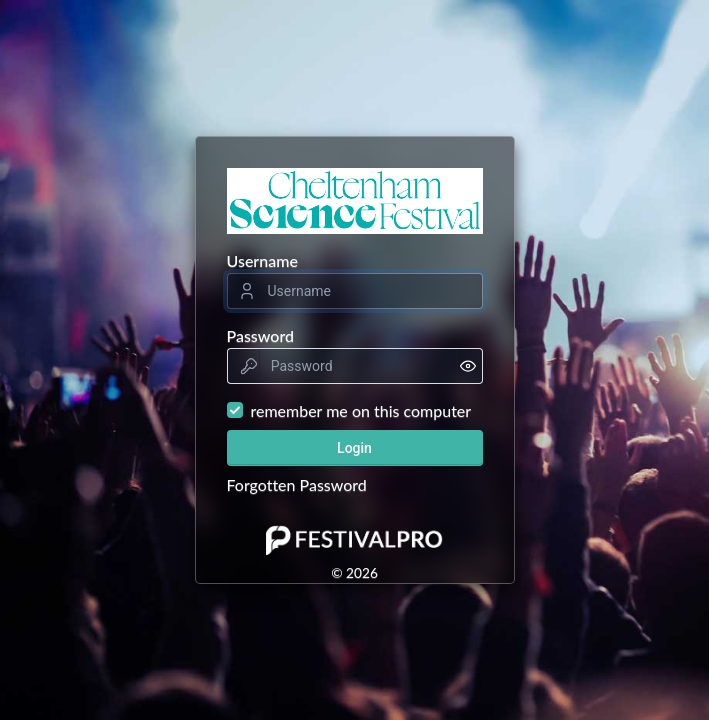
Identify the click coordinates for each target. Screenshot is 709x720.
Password (261, 335)
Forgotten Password (297, 484)
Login (354, 448)
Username (262, 260)
